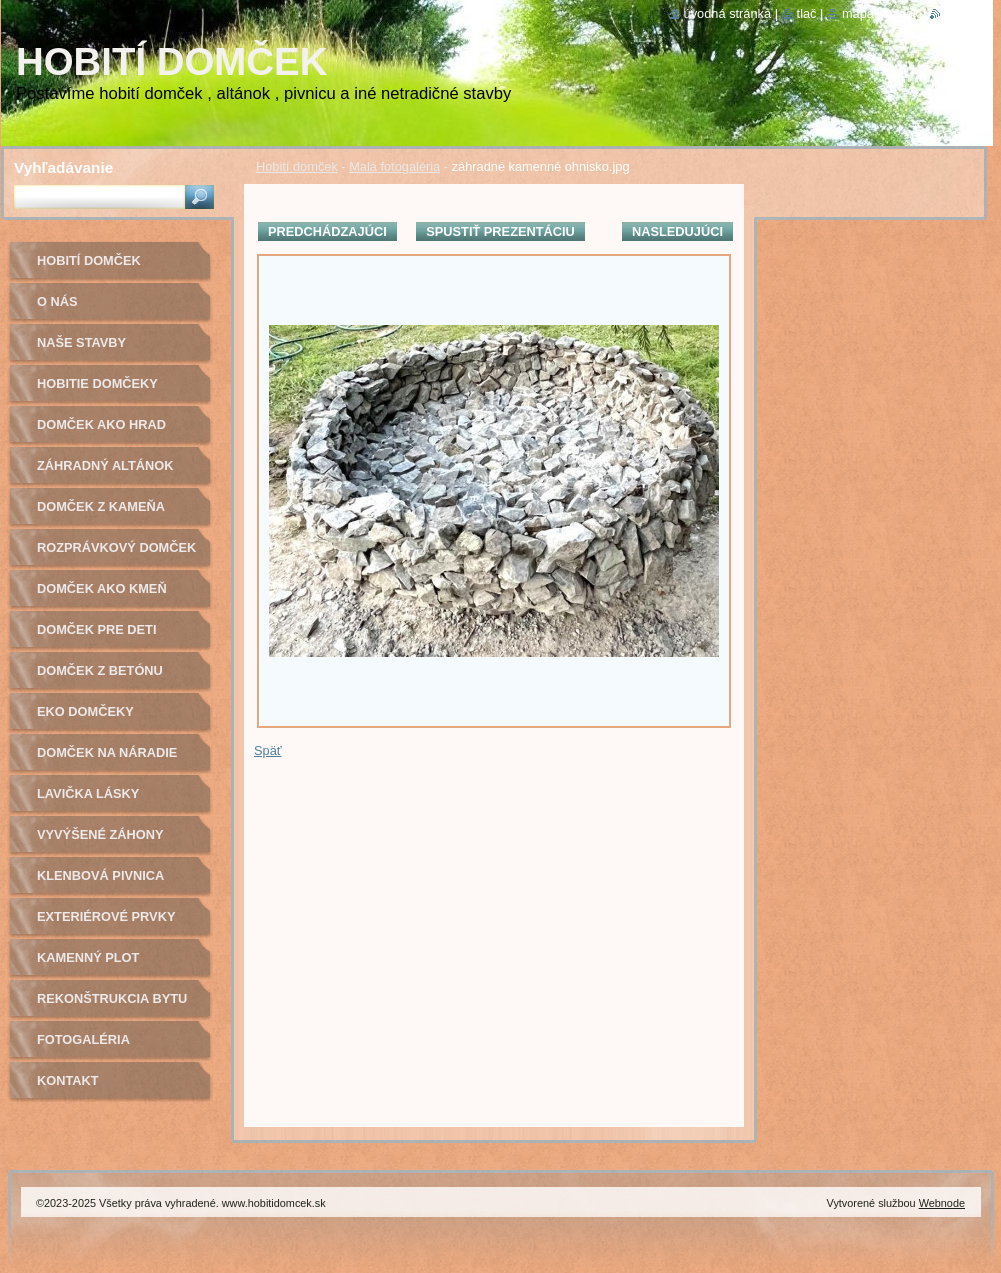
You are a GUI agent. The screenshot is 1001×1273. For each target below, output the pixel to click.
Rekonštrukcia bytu (112, 998)
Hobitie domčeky (97, 383)
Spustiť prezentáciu (500, 231)
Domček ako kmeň (102, 588)
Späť (268, 750)
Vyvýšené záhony (100, 834)
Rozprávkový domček (116, 547)
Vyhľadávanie (63, 167)
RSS (953, 13)
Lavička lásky (88, 793)
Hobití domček (297, 166)
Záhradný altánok (105, 465)
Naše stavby (81, 342)
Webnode (942, 1203)
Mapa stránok (881, 13)
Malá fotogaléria (394, 166)
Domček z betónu (100, 670)
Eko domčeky (85, 711)
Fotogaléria (83, 1039)
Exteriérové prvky (106, 916)
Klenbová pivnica (100, 875)
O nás (57, 301)
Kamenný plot (88, 957)
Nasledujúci (677, 231)
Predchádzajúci (327, 231)
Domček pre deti (96, 629)
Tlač (807, 13)
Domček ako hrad (101, 424)
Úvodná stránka (728, 13)
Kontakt (68, 1080)
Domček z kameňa (101, 506)
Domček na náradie (107, 752)
